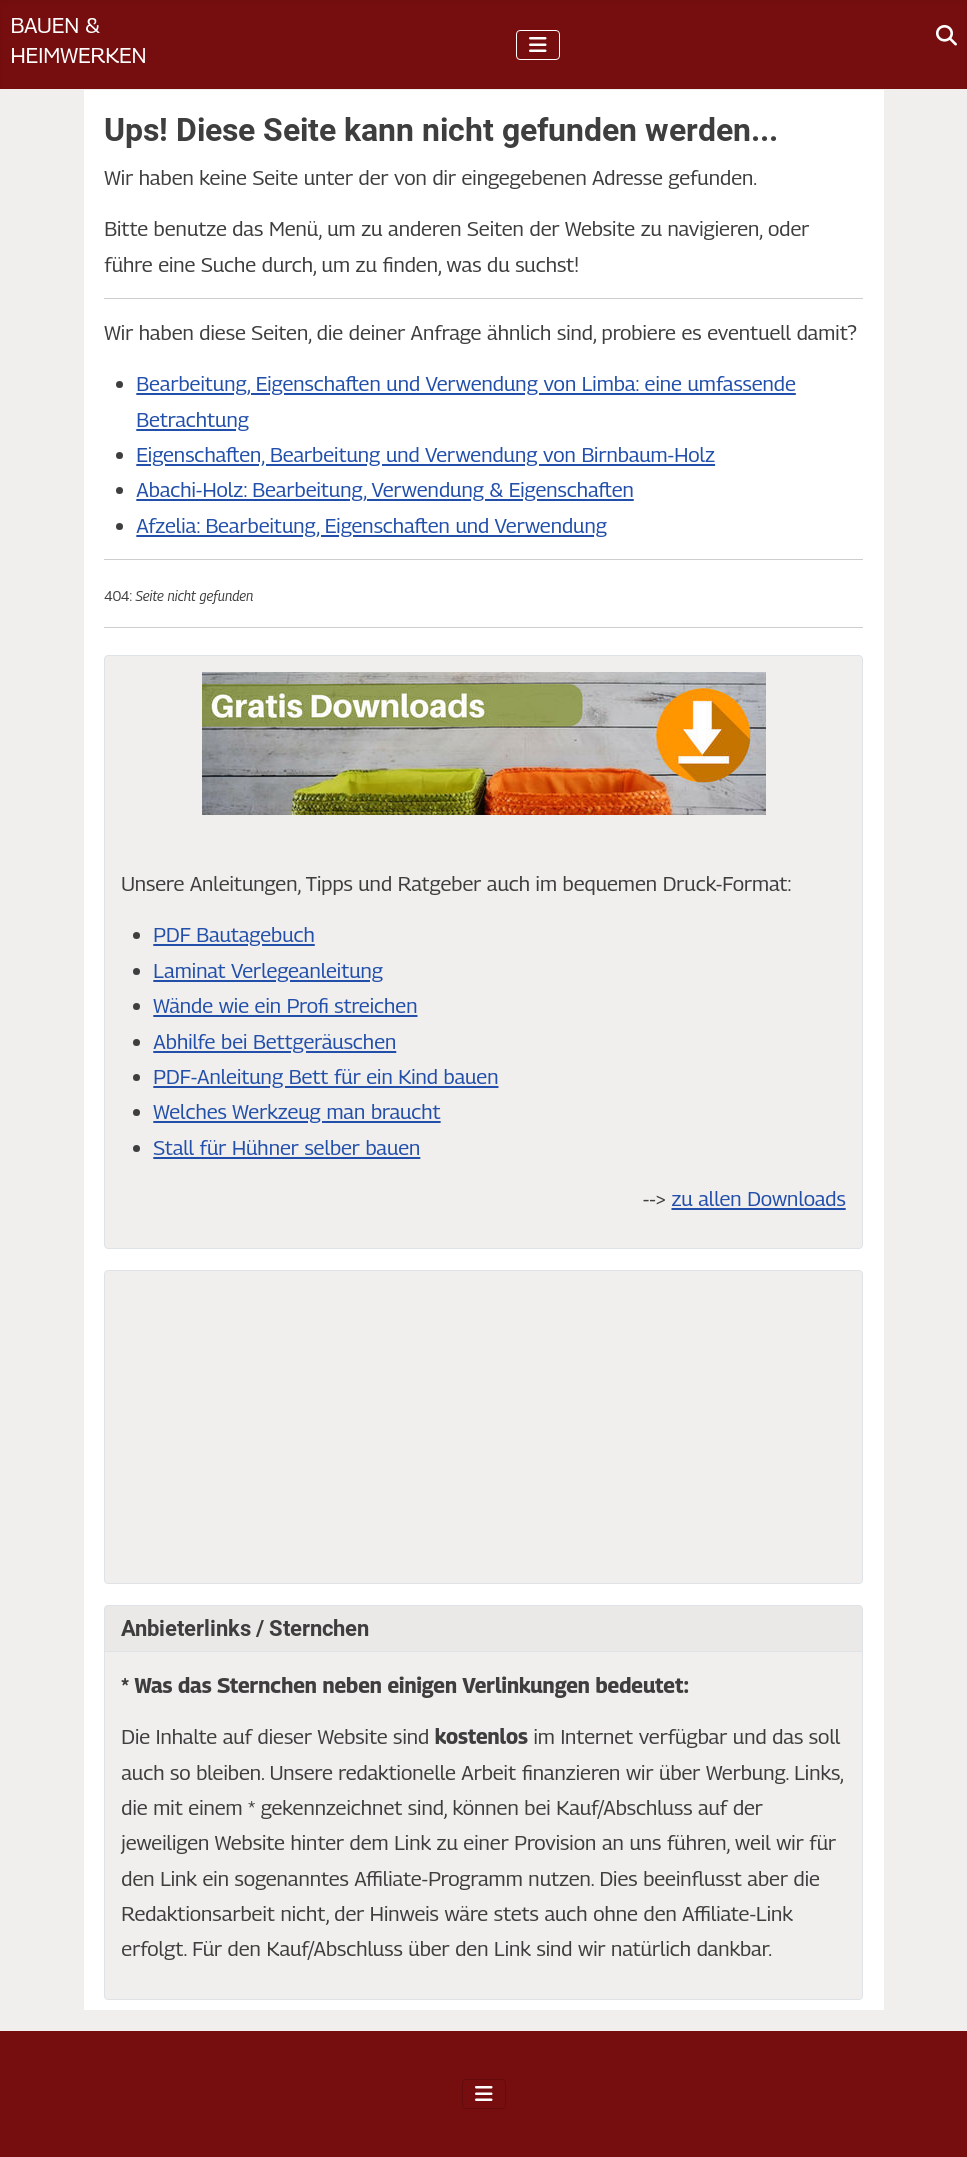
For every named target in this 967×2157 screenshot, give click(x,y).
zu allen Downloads (758, 1198)
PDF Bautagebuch (233, 934)
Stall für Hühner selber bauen (286, 1147)
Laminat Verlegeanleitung (268, 970)
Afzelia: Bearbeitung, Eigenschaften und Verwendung (371, 525)
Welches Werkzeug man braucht (296, 1111)
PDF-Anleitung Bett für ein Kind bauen (325, 1076)
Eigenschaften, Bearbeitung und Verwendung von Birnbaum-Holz (425, 454)
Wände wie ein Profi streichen (285, 1005)
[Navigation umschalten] (538, 45)
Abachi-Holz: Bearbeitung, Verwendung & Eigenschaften (384, 489)
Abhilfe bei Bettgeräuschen (274, 1041)
